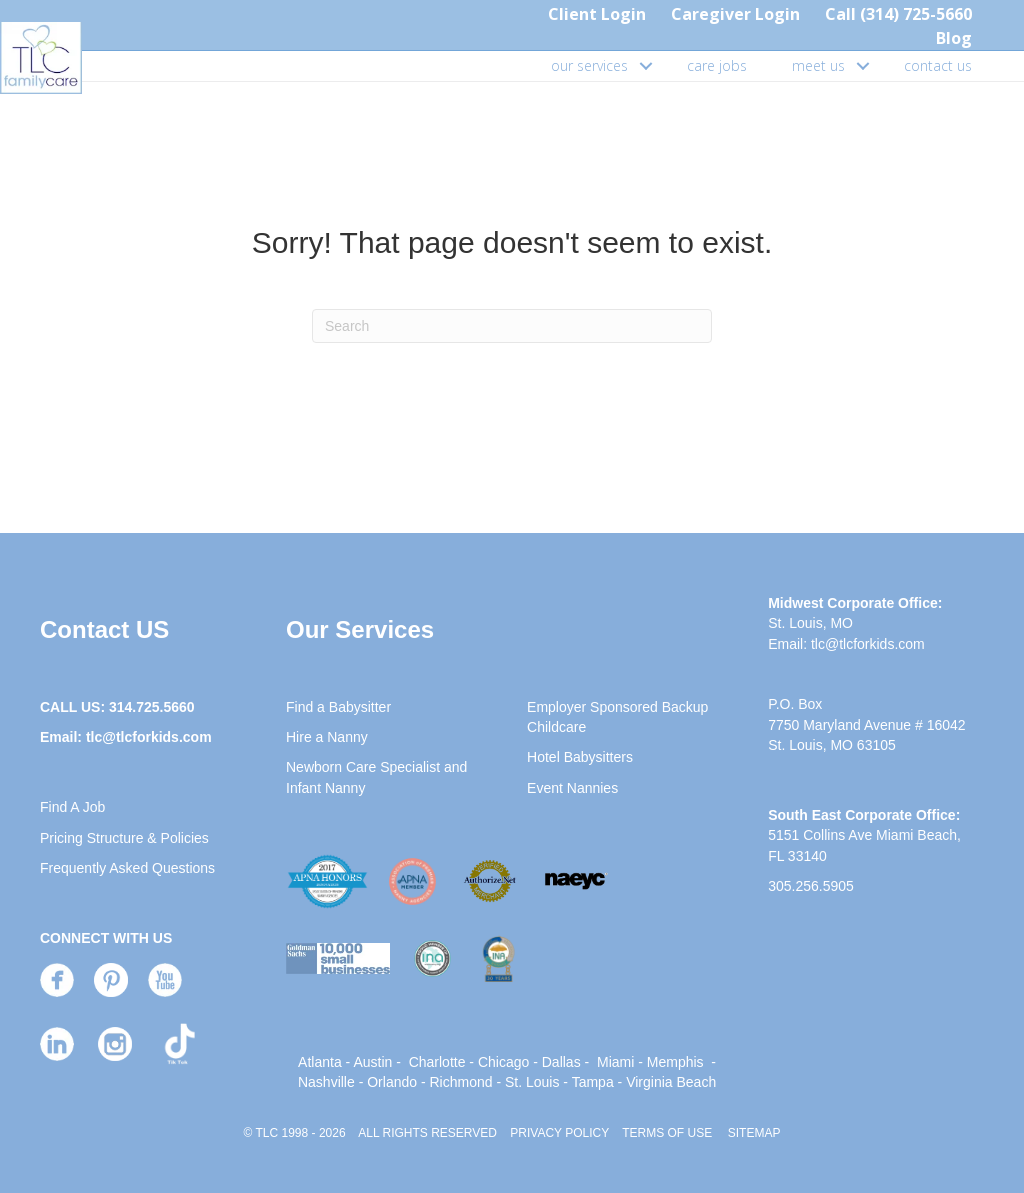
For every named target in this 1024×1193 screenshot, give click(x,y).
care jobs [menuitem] (717, 65)
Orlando (392, 1082)
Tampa (593, 1082)
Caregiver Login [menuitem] (735, 14)
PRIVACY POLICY (559, 1133)
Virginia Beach (671, 1082)
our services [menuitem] (589, 65)
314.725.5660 (152, 707)
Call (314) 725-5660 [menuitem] (898, 14)
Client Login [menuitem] (597, 14)
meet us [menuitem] (818, 65)
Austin (372, 1062)
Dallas (561, 1062)
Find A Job (72, 807)
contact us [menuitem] (938, 65)
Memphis (675, 1062)
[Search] (512, 326)
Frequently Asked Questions (127, 868)
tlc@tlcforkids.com (149, 737)
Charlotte (437, 1062)
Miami (615, 1062)
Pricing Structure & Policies (124, 838)
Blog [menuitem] (954, 38)
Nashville (326, 1082)
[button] (646, 66)
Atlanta (320, 1062)
